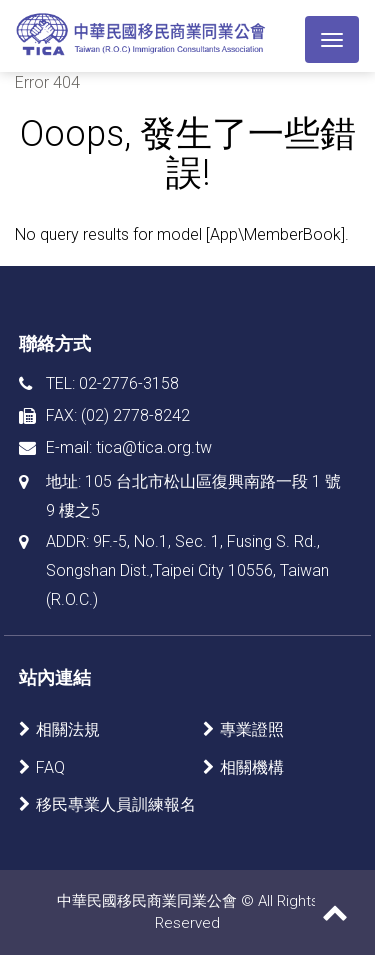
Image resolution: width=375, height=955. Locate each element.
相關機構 (252, 767)
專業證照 (252, 729)
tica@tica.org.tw (154, 447)
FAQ (50, 767)
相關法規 (68, 729)
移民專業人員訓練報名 (116, 804)
